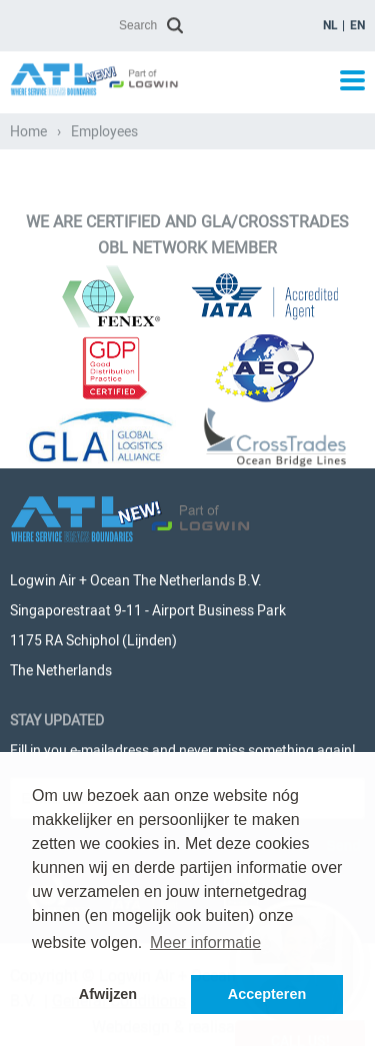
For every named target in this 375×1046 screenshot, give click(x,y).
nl (330, 24)
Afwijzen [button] (108, 994)
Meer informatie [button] (205, 942)
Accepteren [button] (267, 994)
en (357, 24)
